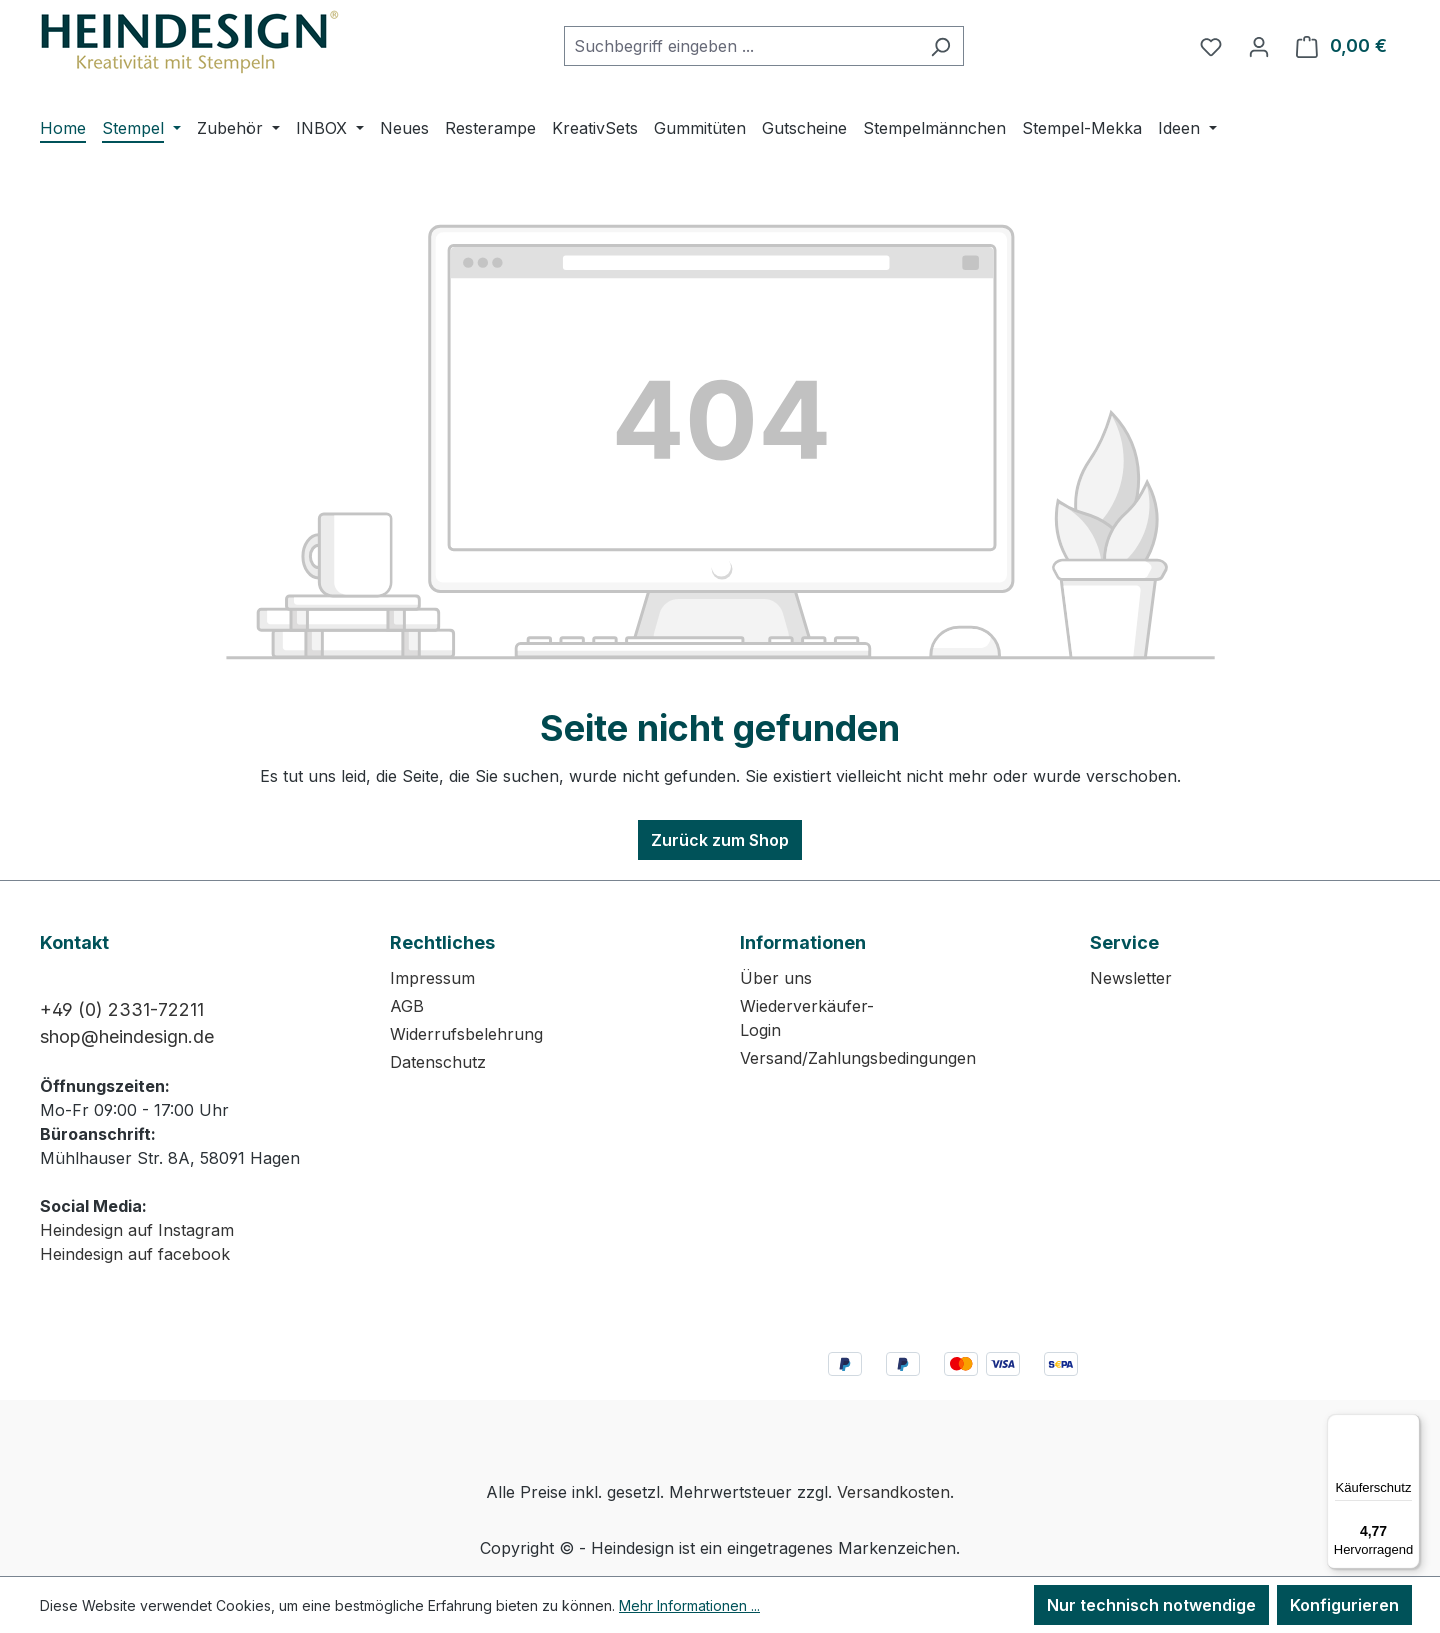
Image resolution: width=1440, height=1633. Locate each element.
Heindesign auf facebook (135, 1254)
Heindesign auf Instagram (137, 1230)
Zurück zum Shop (720, 840)
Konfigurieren (1344, 1605)
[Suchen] (940, 46)
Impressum (432, 978)
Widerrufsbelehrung (466, 1034)
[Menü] (1408, 1426)
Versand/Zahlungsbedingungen (858, 1058)
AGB (407, 1006)
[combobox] (741, 46)
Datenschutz (438, 1062)
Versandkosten (893, 1492)
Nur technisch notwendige (1151, 1605)
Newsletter (1131, 978)
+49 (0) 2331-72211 (122, 1009)
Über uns (776, 978)
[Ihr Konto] (1259, 46)
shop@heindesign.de (127, 1036)
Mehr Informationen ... (689, 1605)
